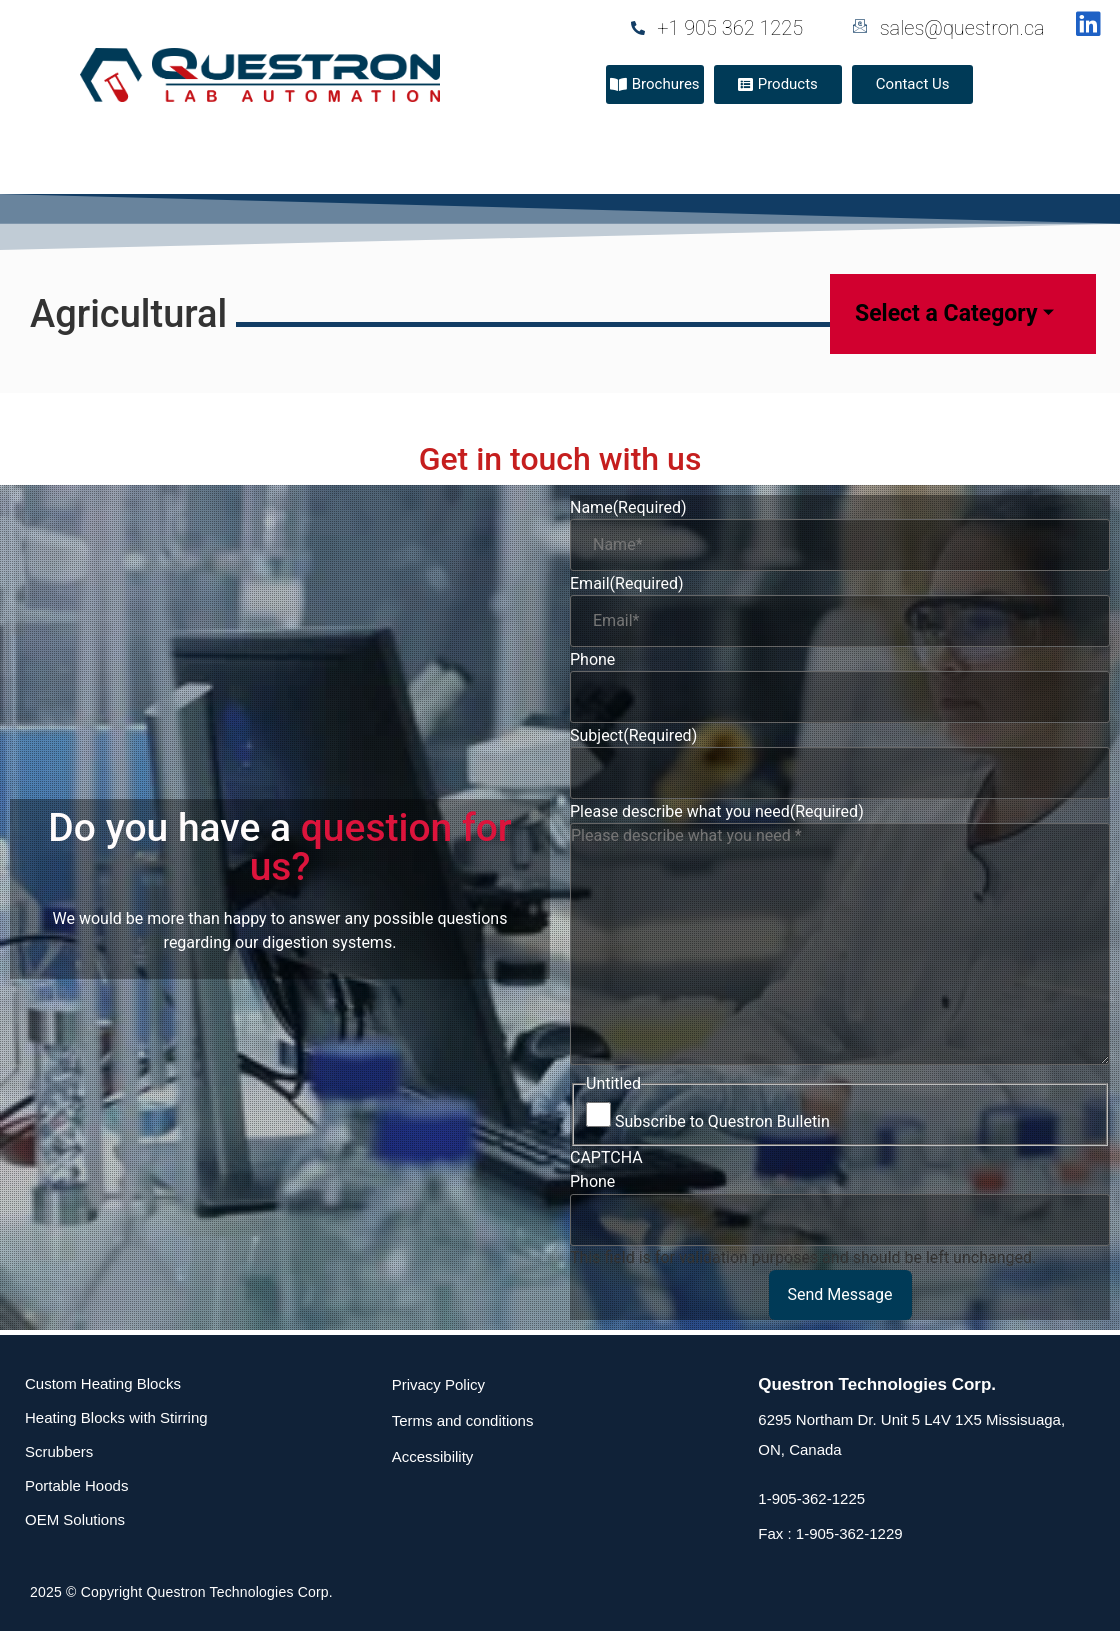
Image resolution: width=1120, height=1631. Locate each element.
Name (628, 508)
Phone (592, 660)
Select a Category (954, 313)
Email (627, 584)
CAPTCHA (606, 1158)
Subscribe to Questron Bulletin (722, 1122)
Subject (633, 736)
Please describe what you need (717, 812)
